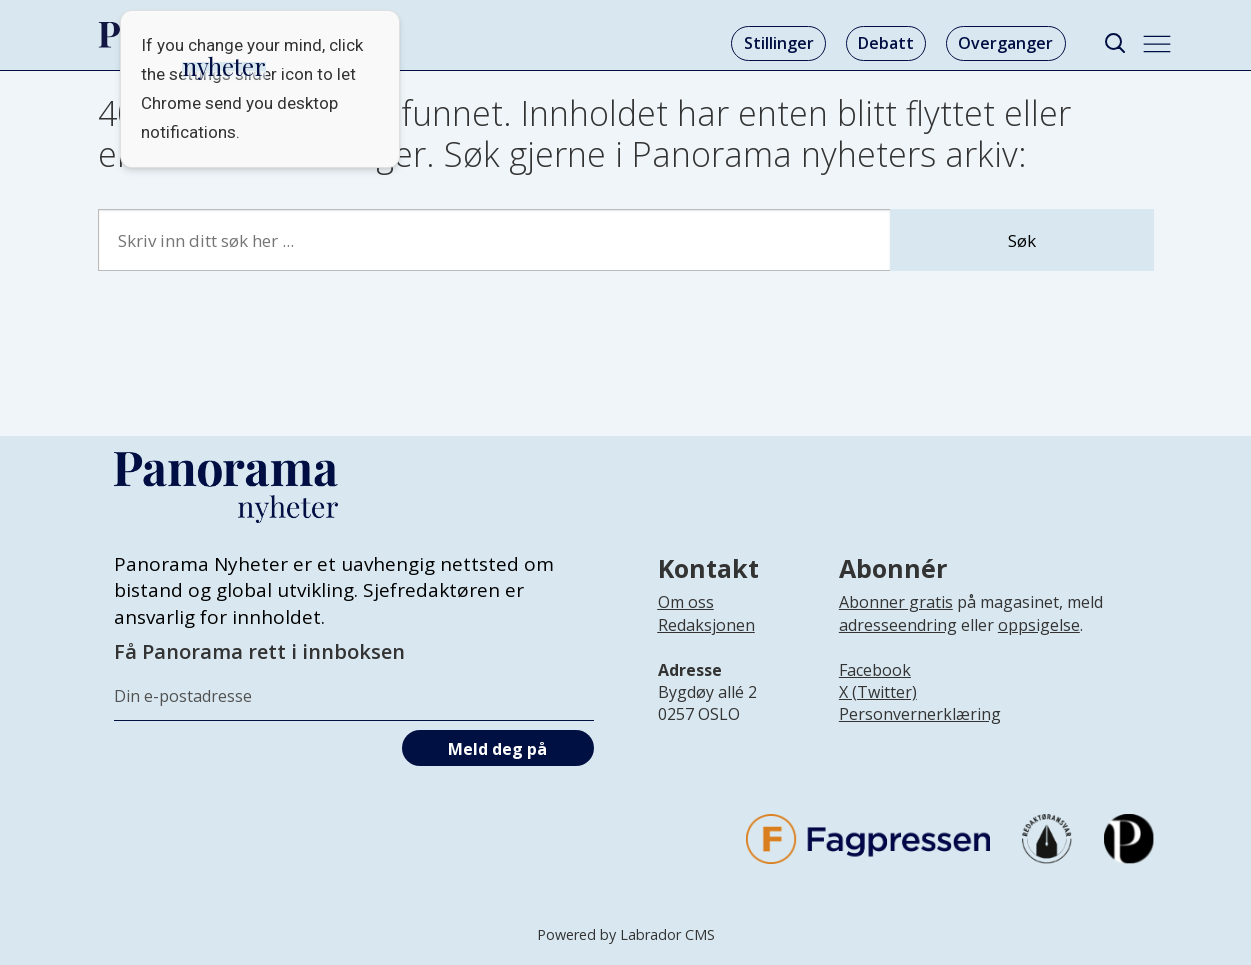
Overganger (1005, 43)
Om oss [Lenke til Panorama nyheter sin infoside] (686, 602)
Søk (1022, 240)
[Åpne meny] (1157, 44)
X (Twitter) (878, 692)
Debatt (886, 43)
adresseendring (898, 625)
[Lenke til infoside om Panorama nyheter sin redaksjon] (706, 641)
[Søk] (1115, 43)
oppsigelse (1039, 625)
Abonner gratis (896, 602)
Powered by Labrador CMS (626, 934)
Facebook (875, 670)
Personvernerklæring (920, 714)
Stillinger (779, 43)
